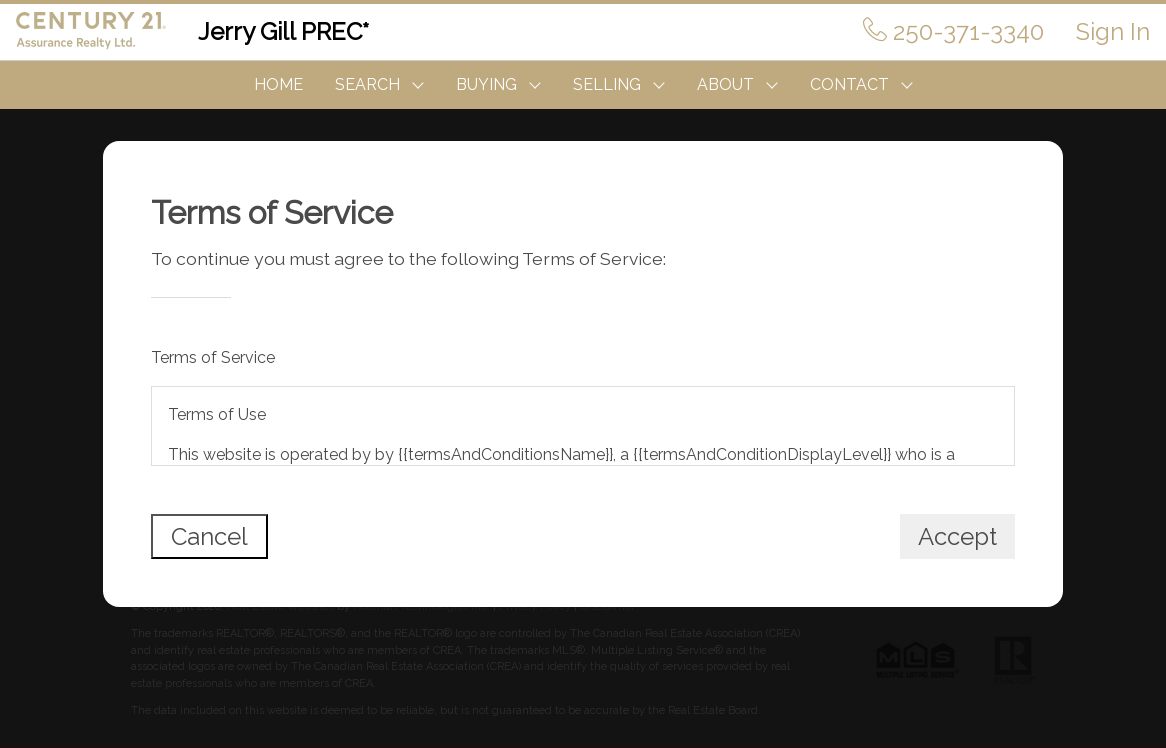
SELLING (607, 84)
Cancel (209, 536)
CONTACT (849, 84)
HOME (278, 84)
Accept (957, 536)
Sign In (1113, 31)
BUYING (486, 84)
